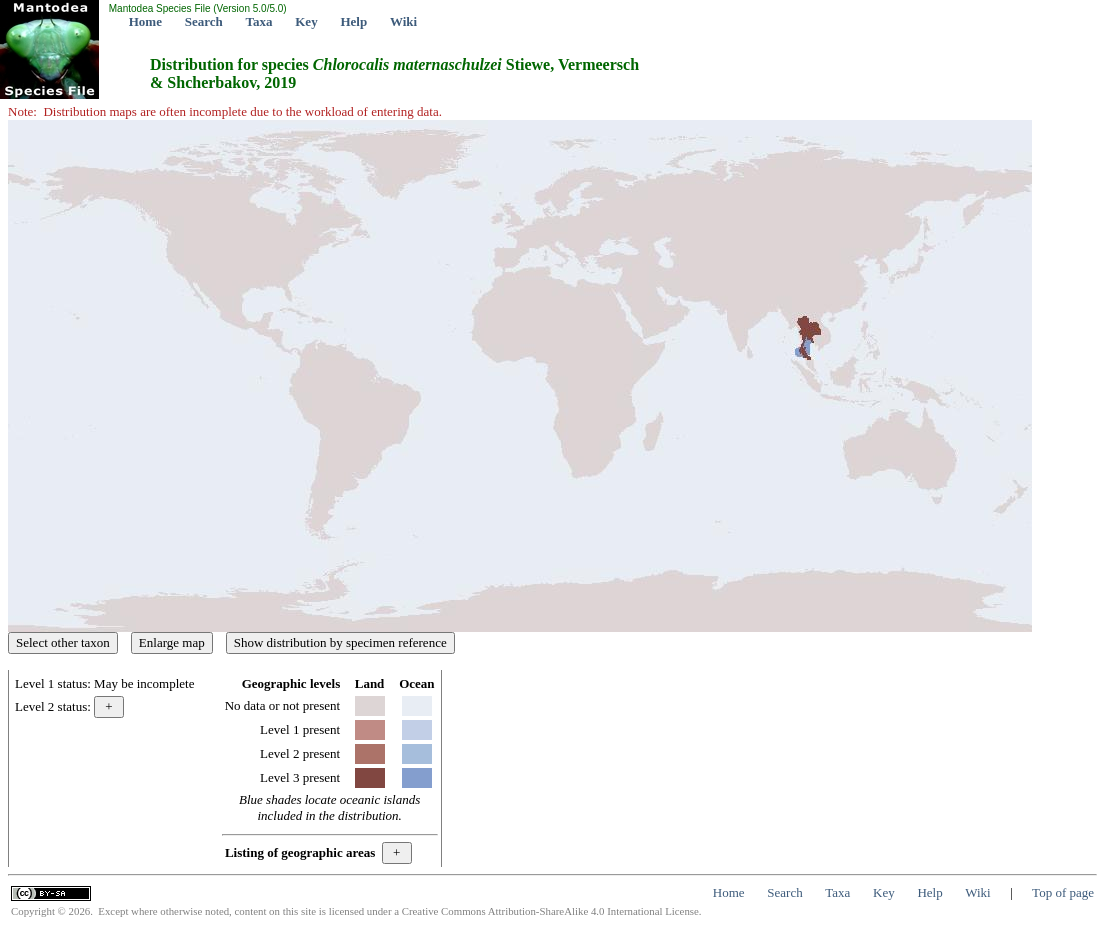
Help (353, 21)
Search (204, 21)
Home (145, 21)
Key (306, 21)
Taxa (259, 21)
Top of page (1063, 892)
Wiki (403, 21)
